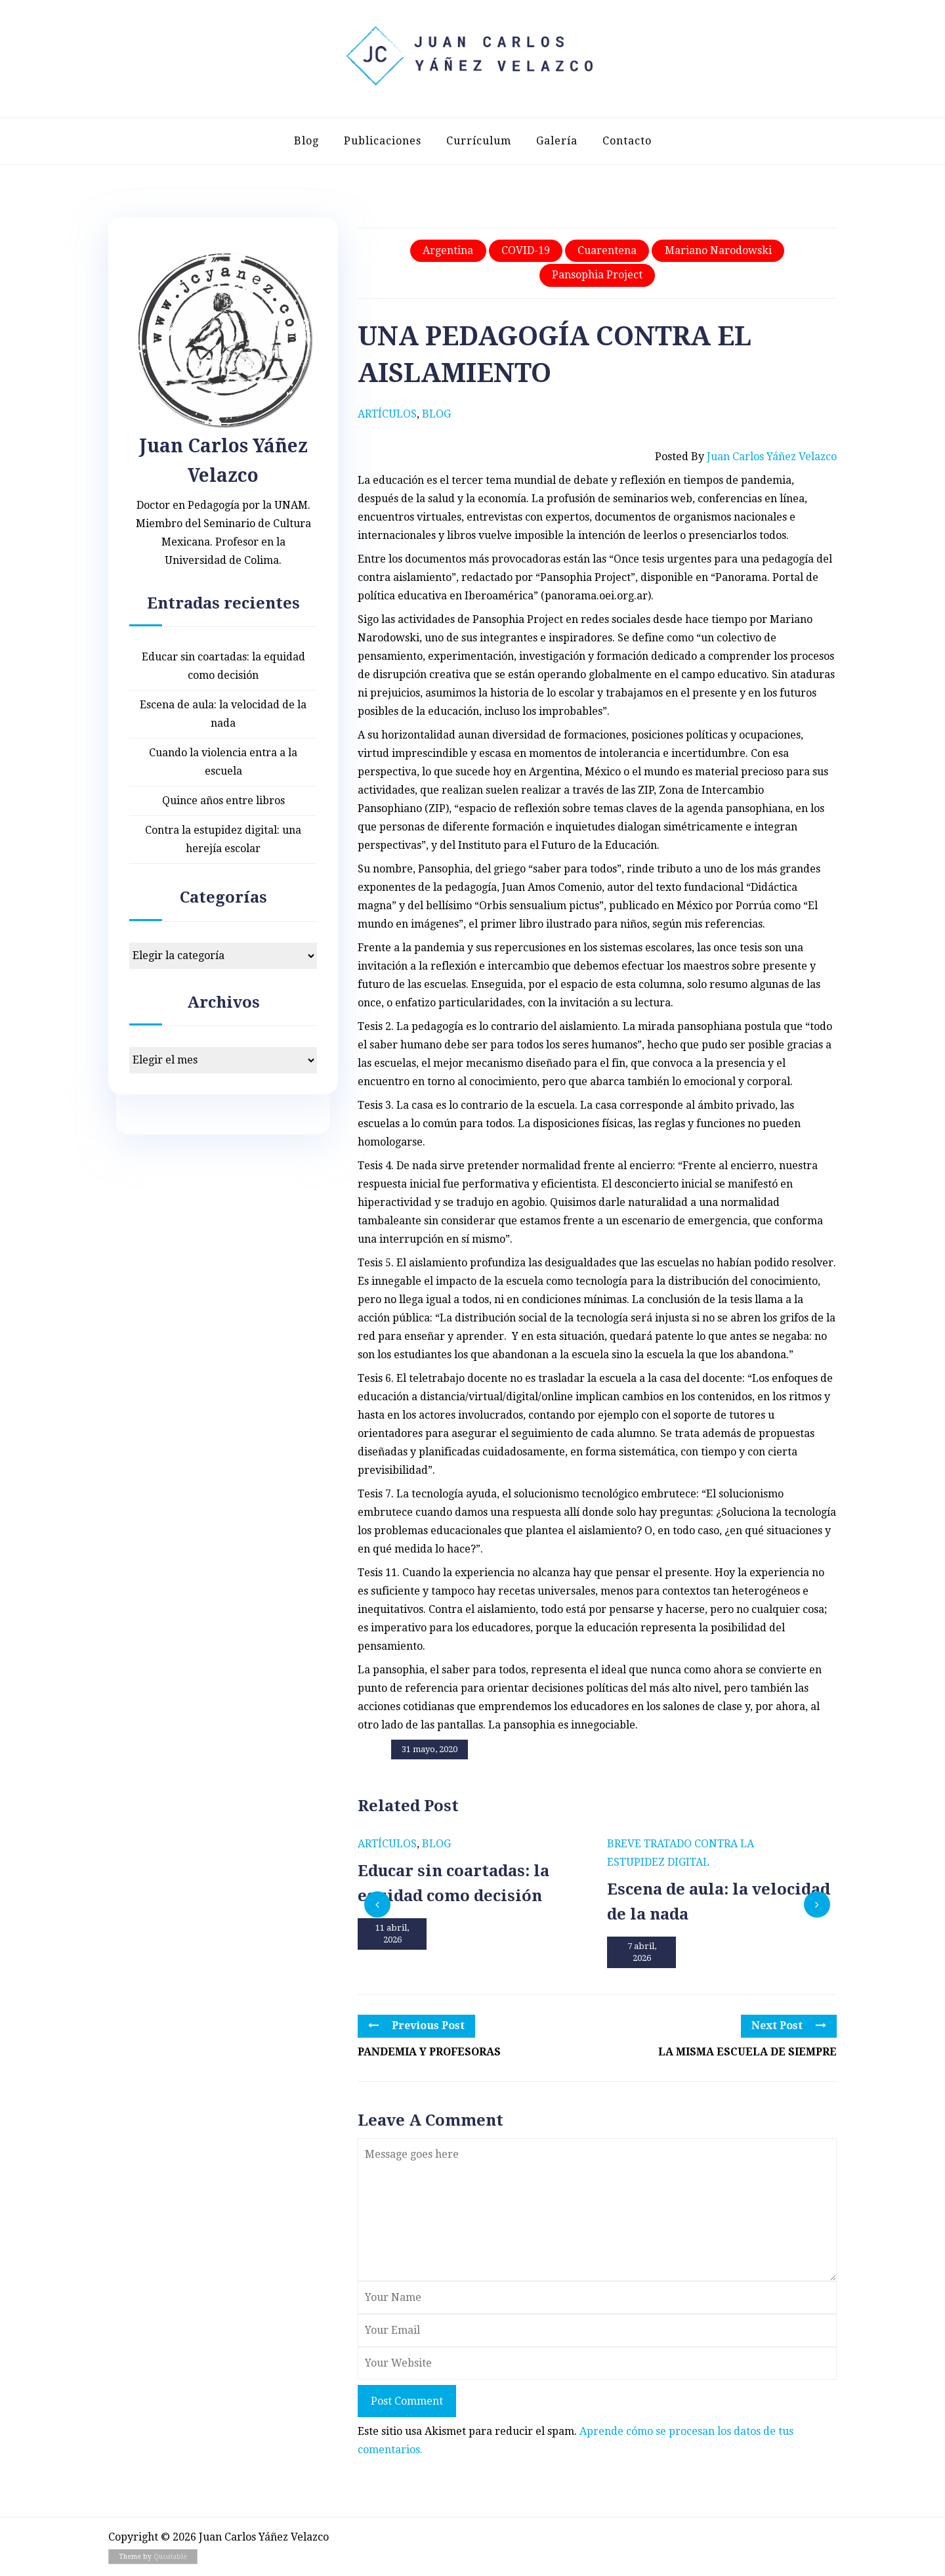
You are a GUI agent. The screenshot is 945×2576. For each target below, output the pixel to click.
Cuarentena (607, 250)
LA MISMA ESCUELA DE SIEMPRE (747, 2052)
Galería (557, 141)
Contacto (627, 141)
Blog (306, 141)
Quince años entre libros (223, 800)
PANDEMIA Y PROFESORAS (429, 2052)
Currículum (478, 141)
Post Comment (407, 2401)
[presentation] (377, 1904)
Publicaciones (382, 141)
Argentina (448, 250)
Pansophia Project (597, 274)
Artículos (387, 414)
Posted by (746, 457)
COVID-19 (525, 250)
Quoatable (170, 2556)
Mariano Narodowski (718, 250)
